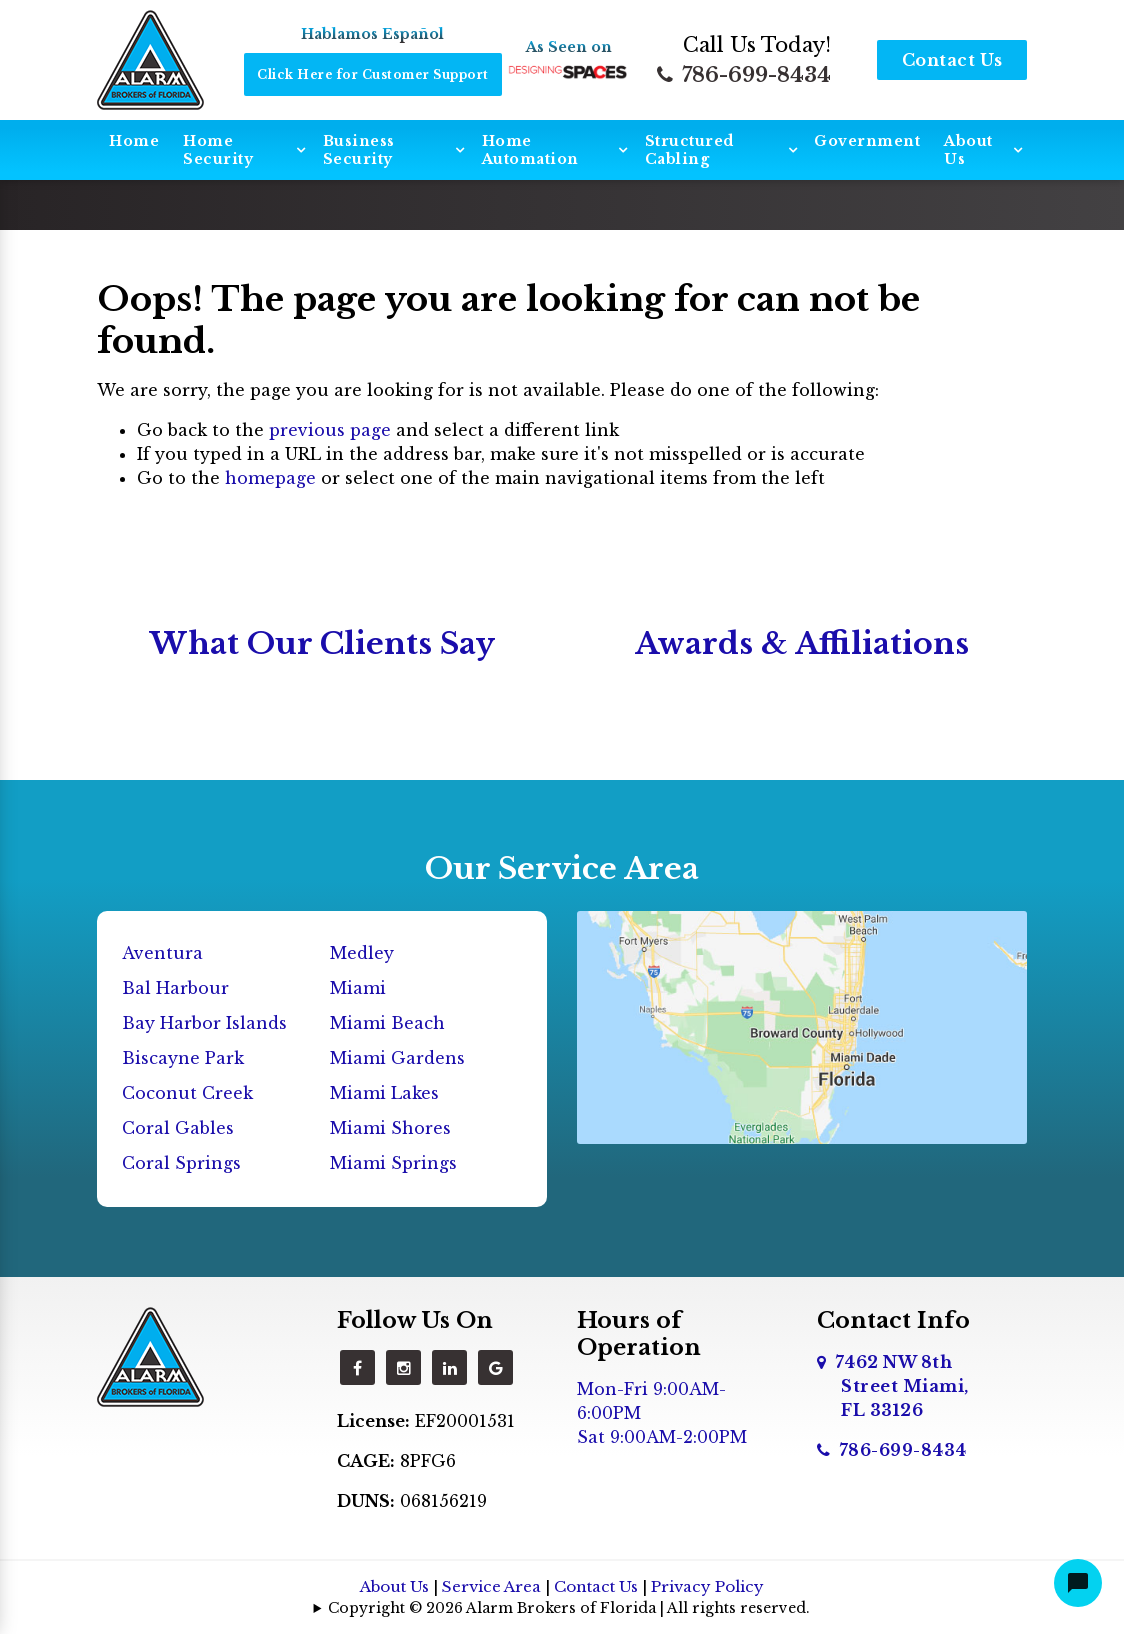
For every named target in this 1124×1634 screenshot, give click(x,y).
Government (867, 141)
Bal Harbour (175, 988)
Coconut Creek (187, 1093)
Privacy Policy (707, 1586)
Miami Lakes (384, 1093)
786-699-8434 (744, 75)
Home (134, 141)
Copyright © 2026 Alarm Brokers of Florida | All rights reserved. (569, 1608)
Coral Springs (181, 1163)
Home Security (218, 150)
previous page (330, 430)
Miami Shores (390, 1128)
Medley (362, 953)
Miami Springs (393, 1163)
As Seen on (569, 47)
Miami (358, 988)
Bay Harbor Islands (204, 1023)
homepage (270, 478)
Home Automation (530, 150)
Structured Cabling (689, 150)
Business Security (359, 150)
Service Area (491, 1586)
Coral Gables (178, 1128)
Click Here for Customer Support (373, 74)
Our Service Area (562, 868)
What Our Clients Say (322, 643)
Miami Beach (387, 1023)
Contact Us (952, 60)
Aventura (162, 953)
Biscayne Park (183, 1058)
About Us (968, 150)
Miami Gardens (397, 1058)
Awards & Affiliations (802, 643)
